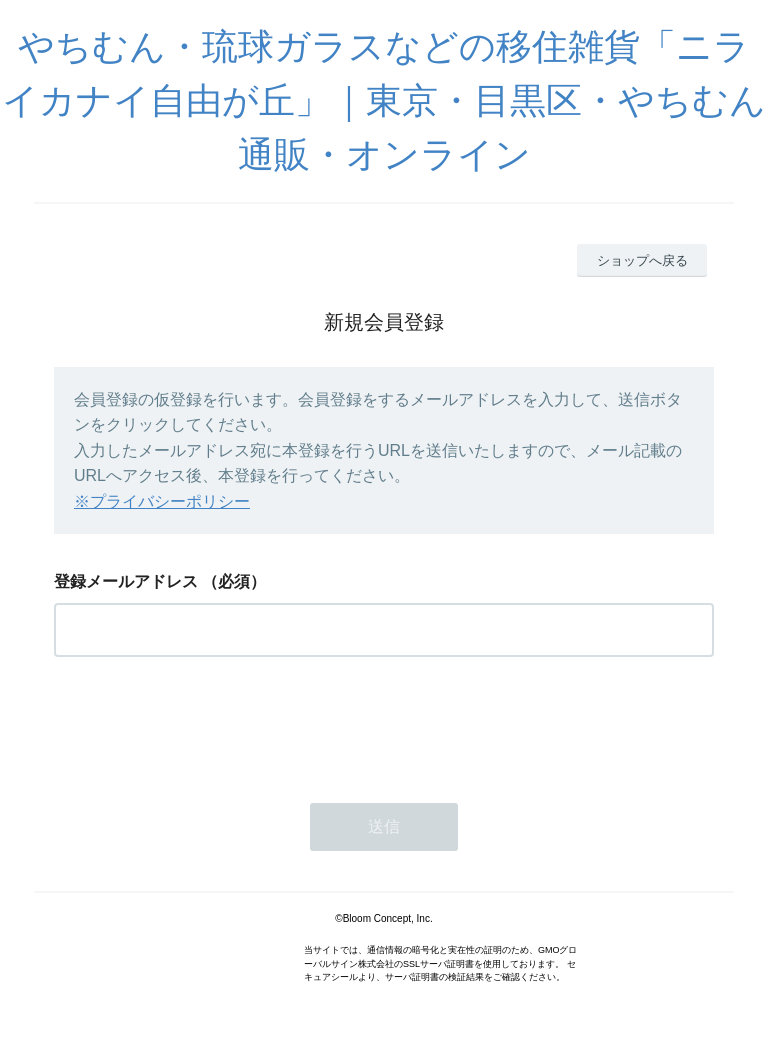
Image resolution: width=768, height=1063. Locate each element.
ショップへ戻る (642, 260)
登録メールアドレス (126, 581)
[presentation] (206, 724)
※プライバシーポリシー (162, 501)
